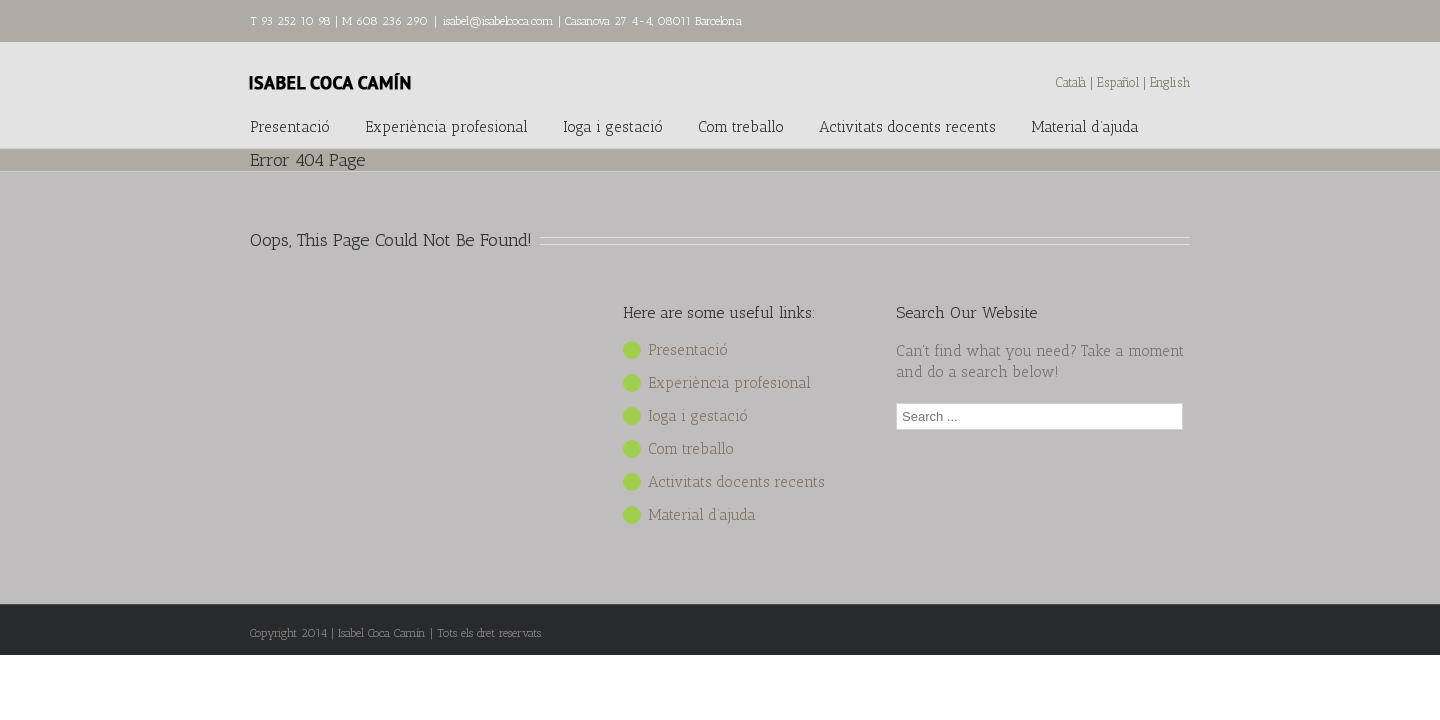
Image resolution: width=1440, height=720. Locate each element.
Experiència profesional (446, 127)
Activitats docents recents (907, 127)
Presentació (290, 127)
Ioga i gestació (613, 127)
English (1170, 82)
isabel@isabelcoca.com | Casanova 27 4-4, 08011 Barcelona (592, 21)
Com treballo (741, 127)
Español (1120, 82)
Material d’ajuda (1085, 127)
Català (1071, 82)
